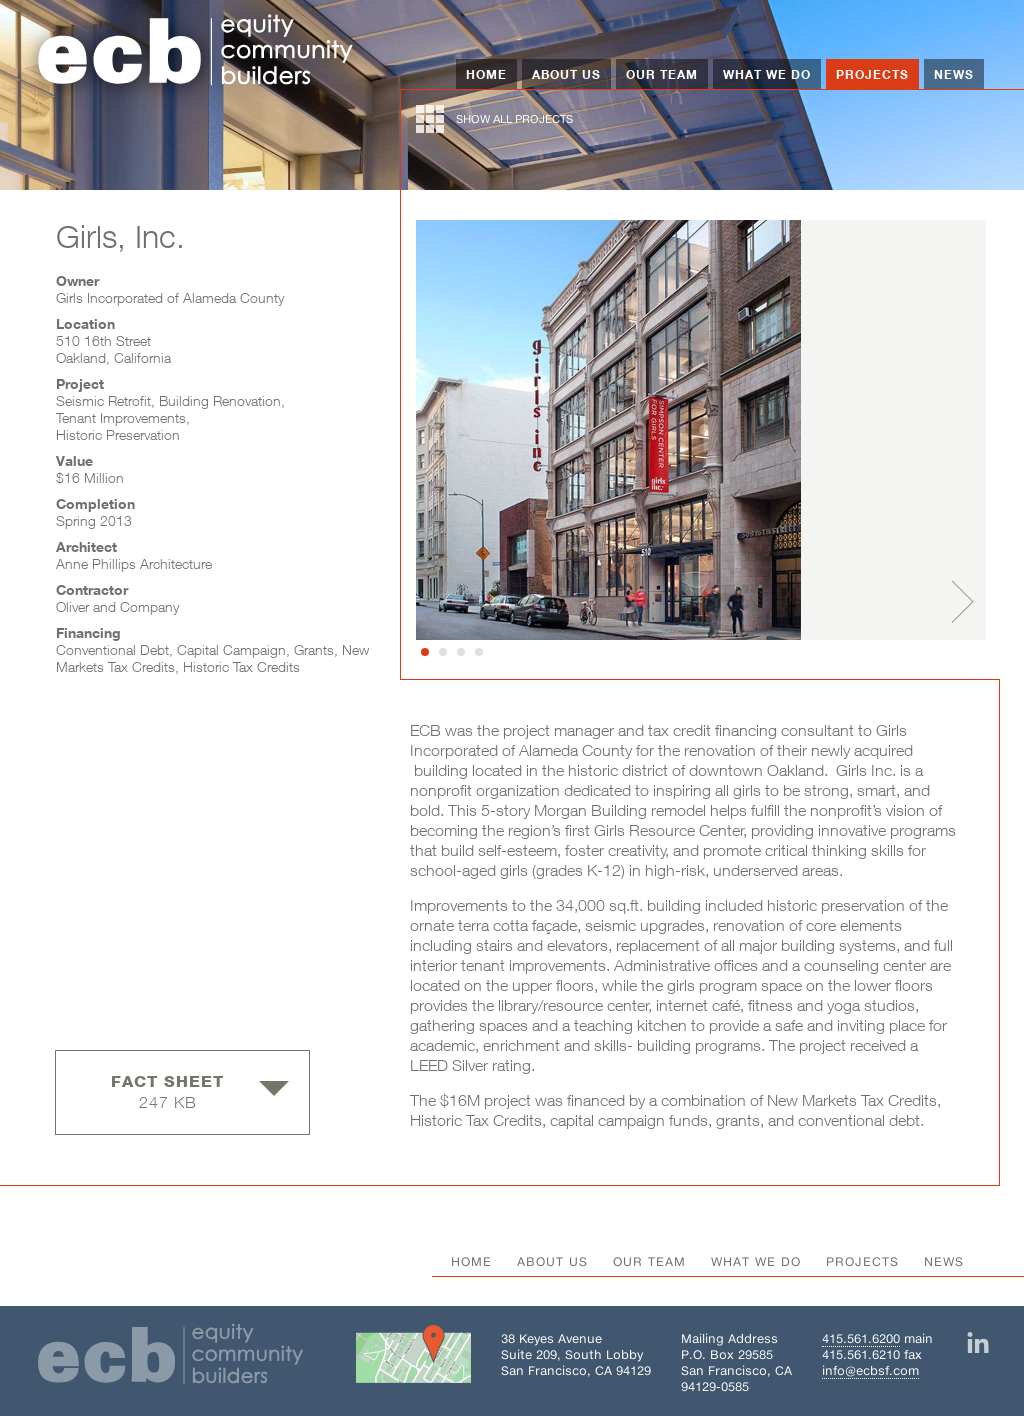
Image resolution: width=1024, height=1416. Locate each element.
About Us (566, 74)
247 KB (200, 1091)
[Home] (196, 52)
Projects (872, 74)
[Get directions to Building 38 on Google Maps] (413, 1358)
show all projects (494, 119)
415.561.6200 (861, 1338)
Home (486, 74)
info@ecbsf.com (870, 1370)
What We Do (767, 74)
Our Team (662, 74)
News (954, 74)
